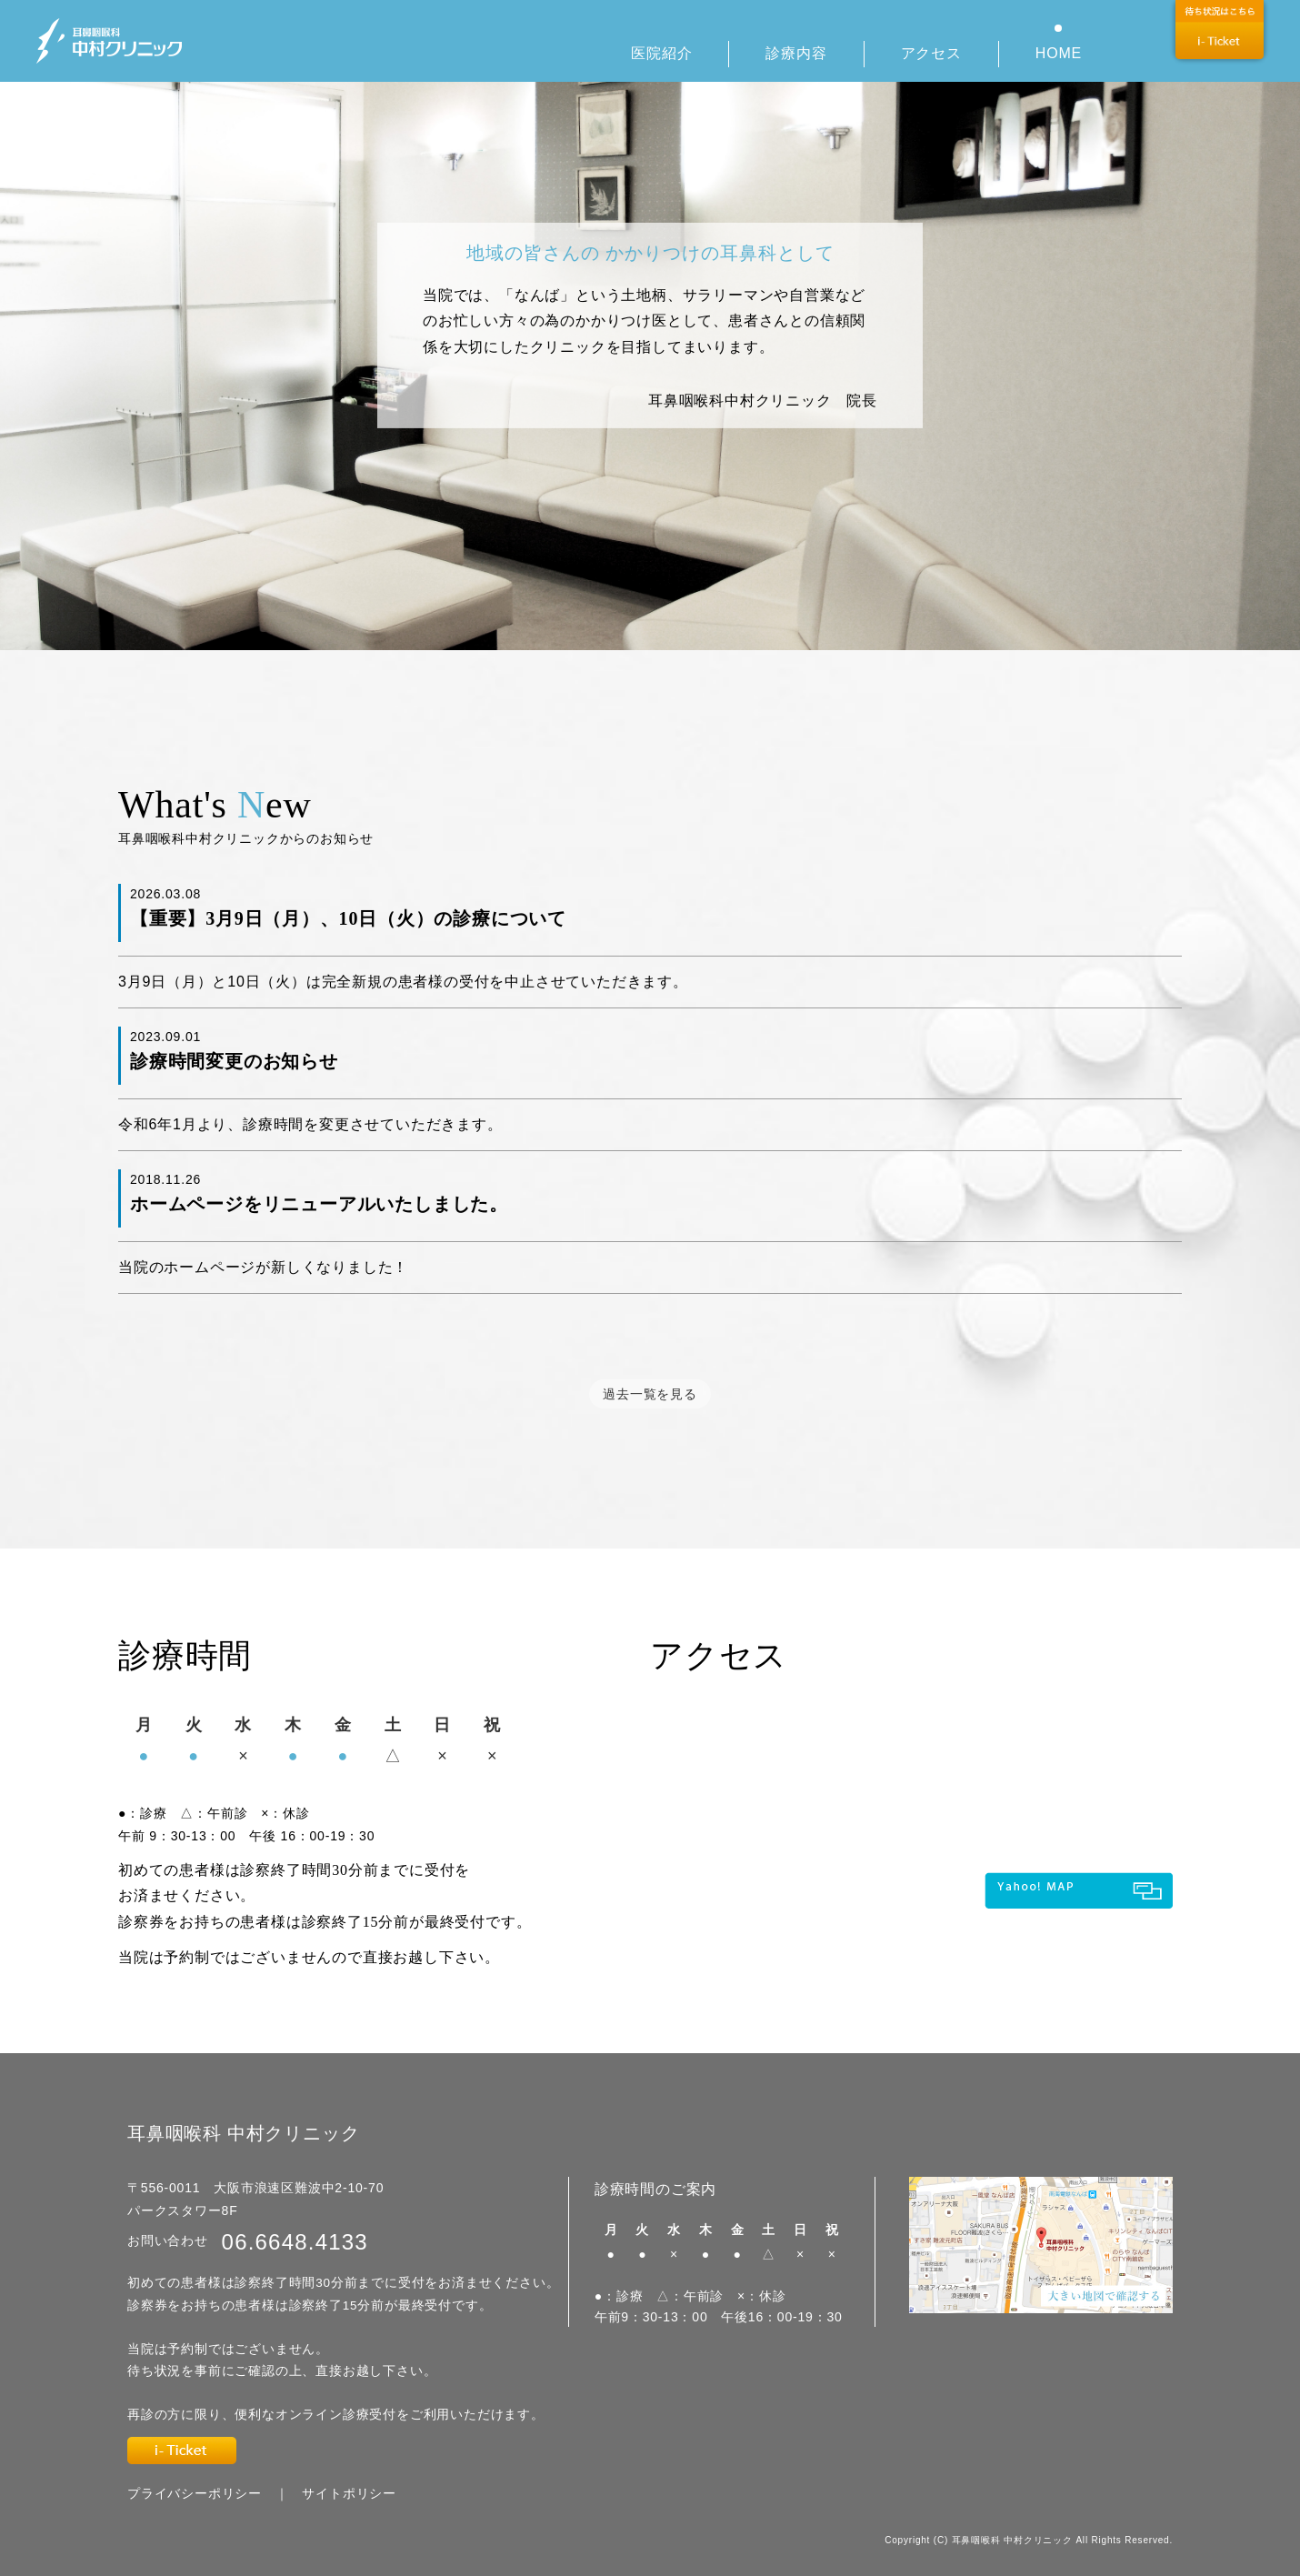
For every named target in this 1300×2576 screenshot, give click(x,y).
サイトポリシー (349, 2493)
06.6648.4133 (295, 2242)
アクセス (931, 53)
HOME (1058, 53)
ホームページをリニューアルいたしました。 (319, 1204)
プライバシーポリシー (194, 2493)
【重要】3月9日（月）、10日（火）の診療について (348, 918)
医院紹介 (661, 53)
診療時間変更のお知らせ (234, 1061)
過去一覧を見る (650, 1394)
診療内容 (795, 53)
